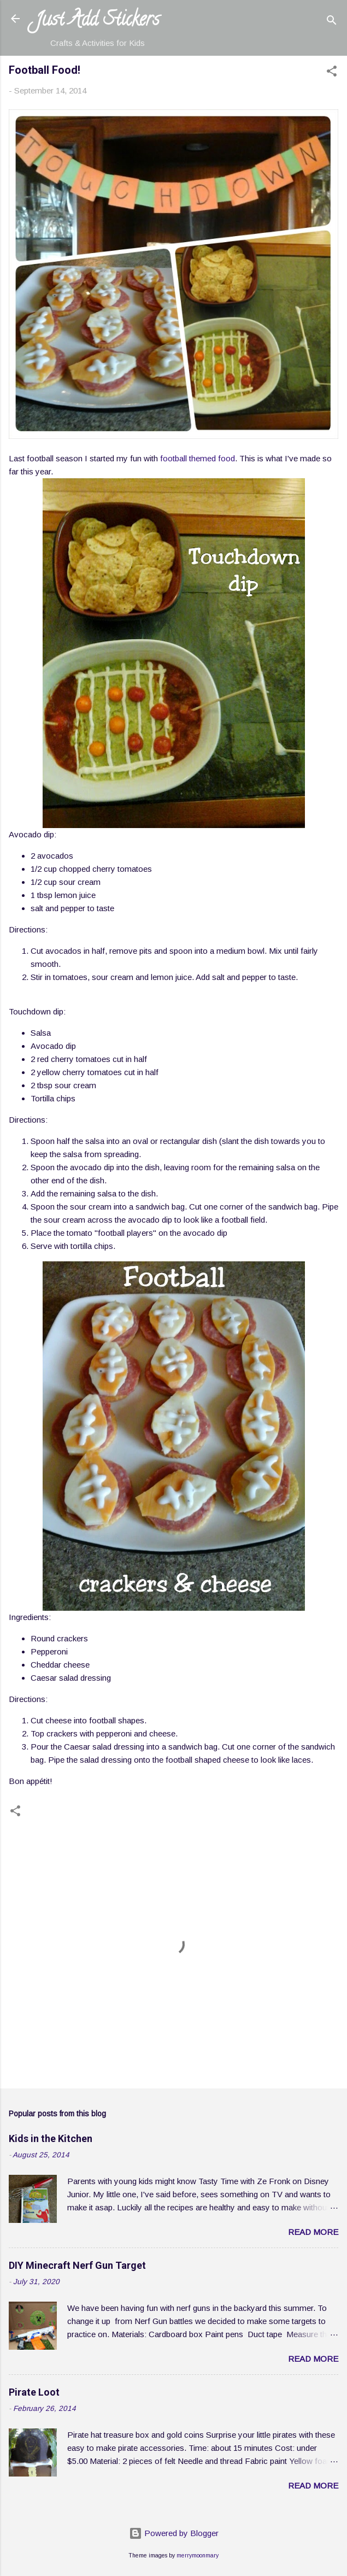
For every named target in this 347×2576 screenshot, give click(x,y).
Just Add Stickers (97, 21)
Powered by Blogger (174, 2533)
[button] (331, 72)
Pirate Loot (34, 2392)
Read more (313, 2232)
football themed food (197, 458)
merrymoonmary (198, 2555)
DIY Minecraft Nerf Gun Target (77, 2265)
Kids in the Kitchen (50, 2138)
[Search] (331, 22)
